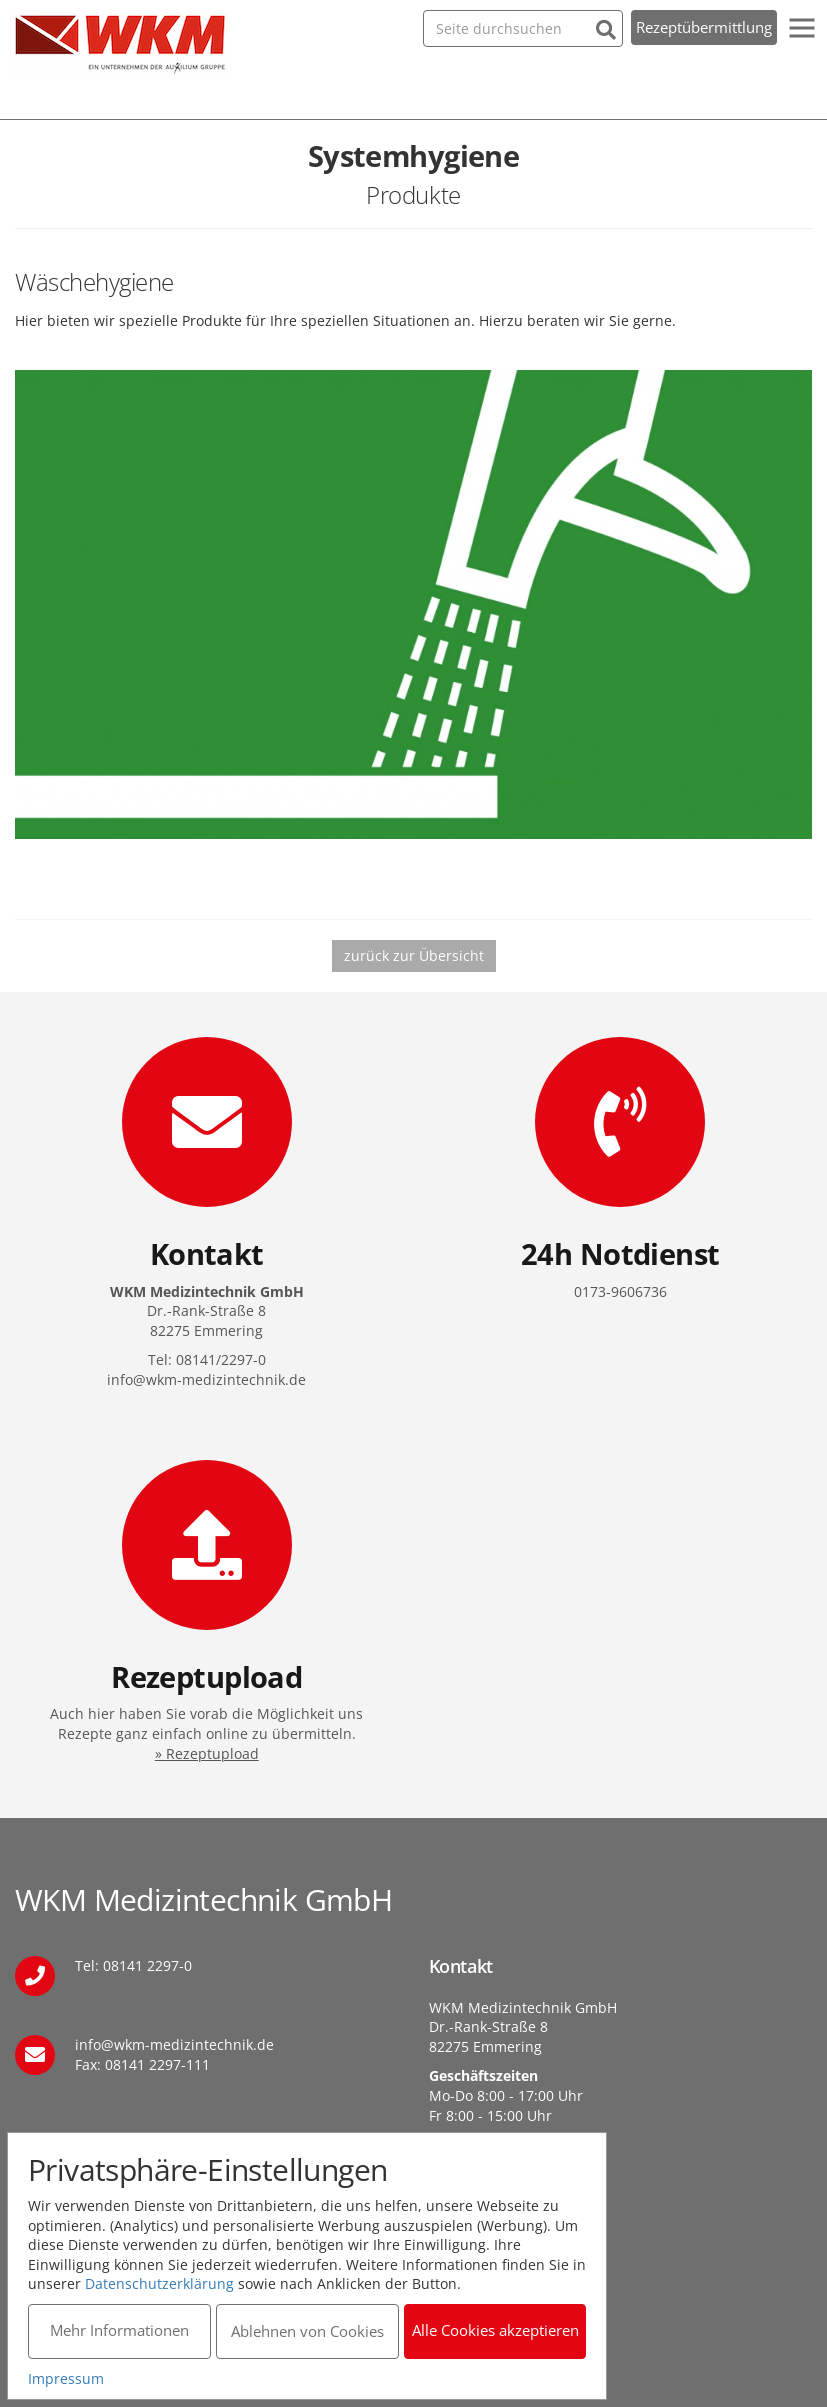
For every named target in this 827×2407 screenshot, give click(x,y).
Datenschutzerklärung (162, 2280)
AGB (443, 2258)
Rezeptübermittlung (704, 27)
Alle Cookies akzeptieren (499, 2328)
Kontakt (454, 2186)
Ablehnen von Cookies (309, 2328)
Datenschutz (471, 2234)
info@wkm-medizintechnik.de (174, 2044)
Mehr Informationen (120, 2328)
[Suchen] (605, 27)
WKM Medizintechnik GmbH (120, 45)
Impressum (467, 2210)
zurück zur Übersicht (414, 955)
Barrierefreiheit (481, 2282)
